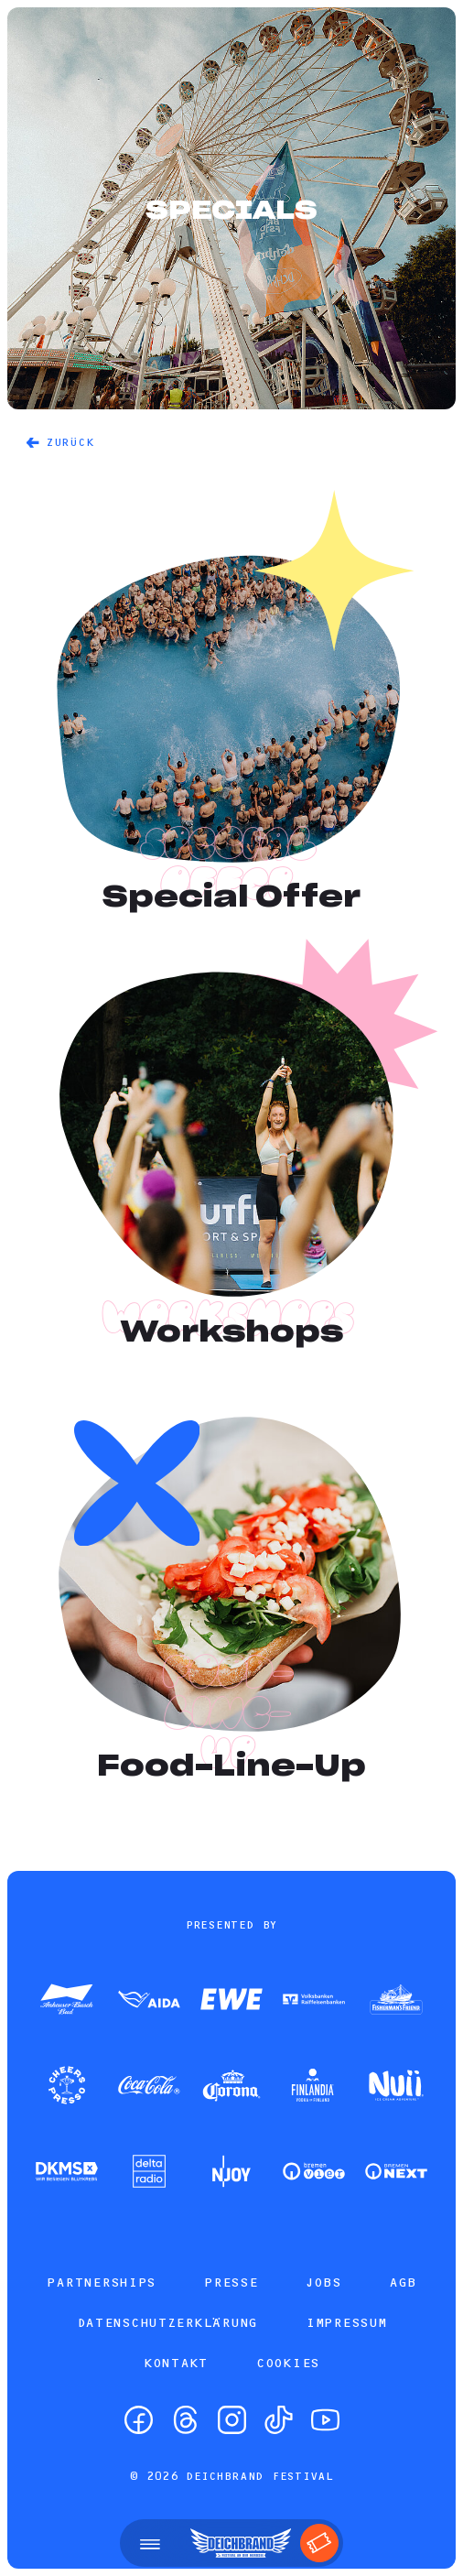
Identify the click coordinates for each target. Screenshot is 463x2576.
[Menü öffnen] (150, 2543)
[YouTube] (325, 2420)
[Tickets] (319, 2543)
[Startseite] (240, 2543)
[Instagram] (232, 2420)
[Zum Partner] (67, 2001)
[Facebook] (138, 2420)
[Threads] (185, 2420)
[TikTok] (278, 2420)
